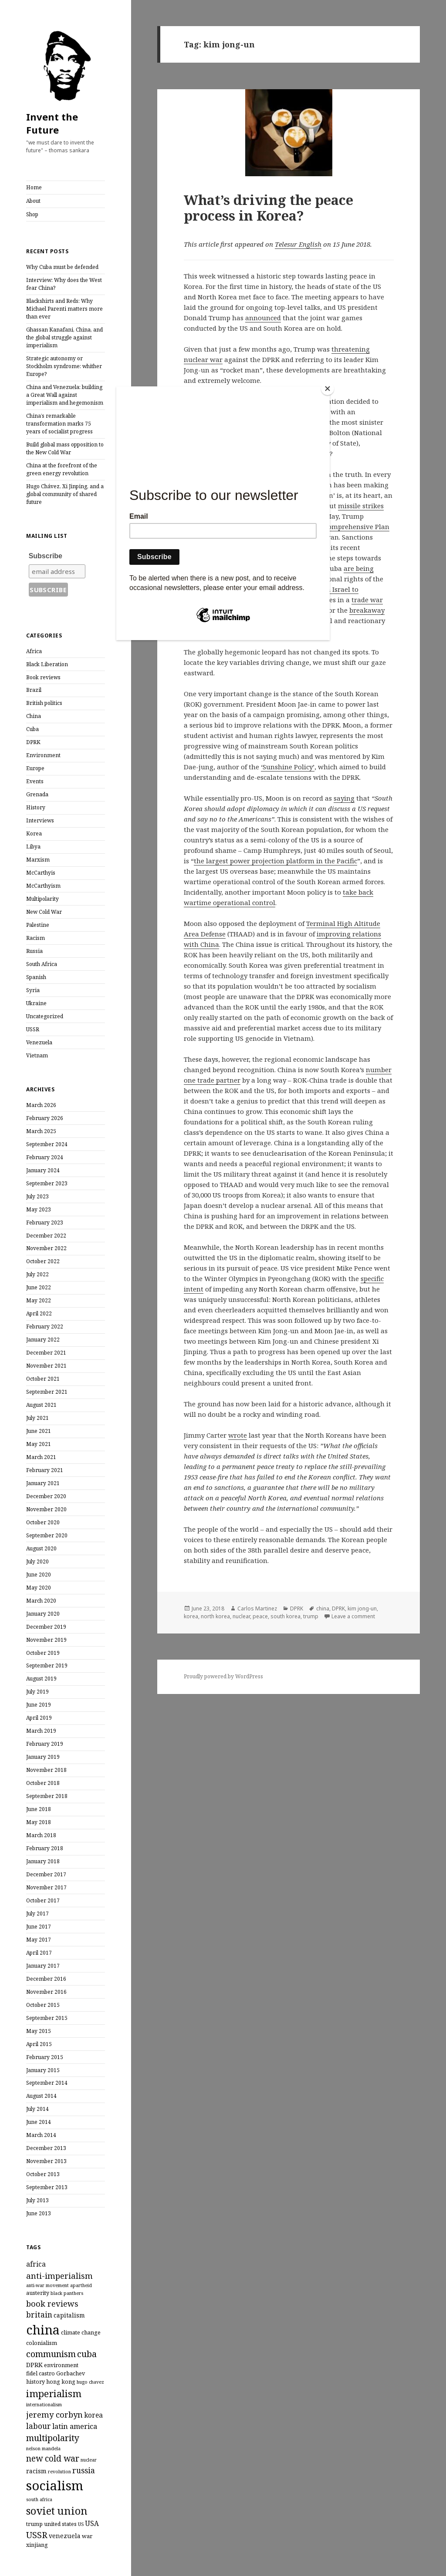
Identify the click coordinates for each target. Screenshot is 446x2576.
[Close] (327, 388)
